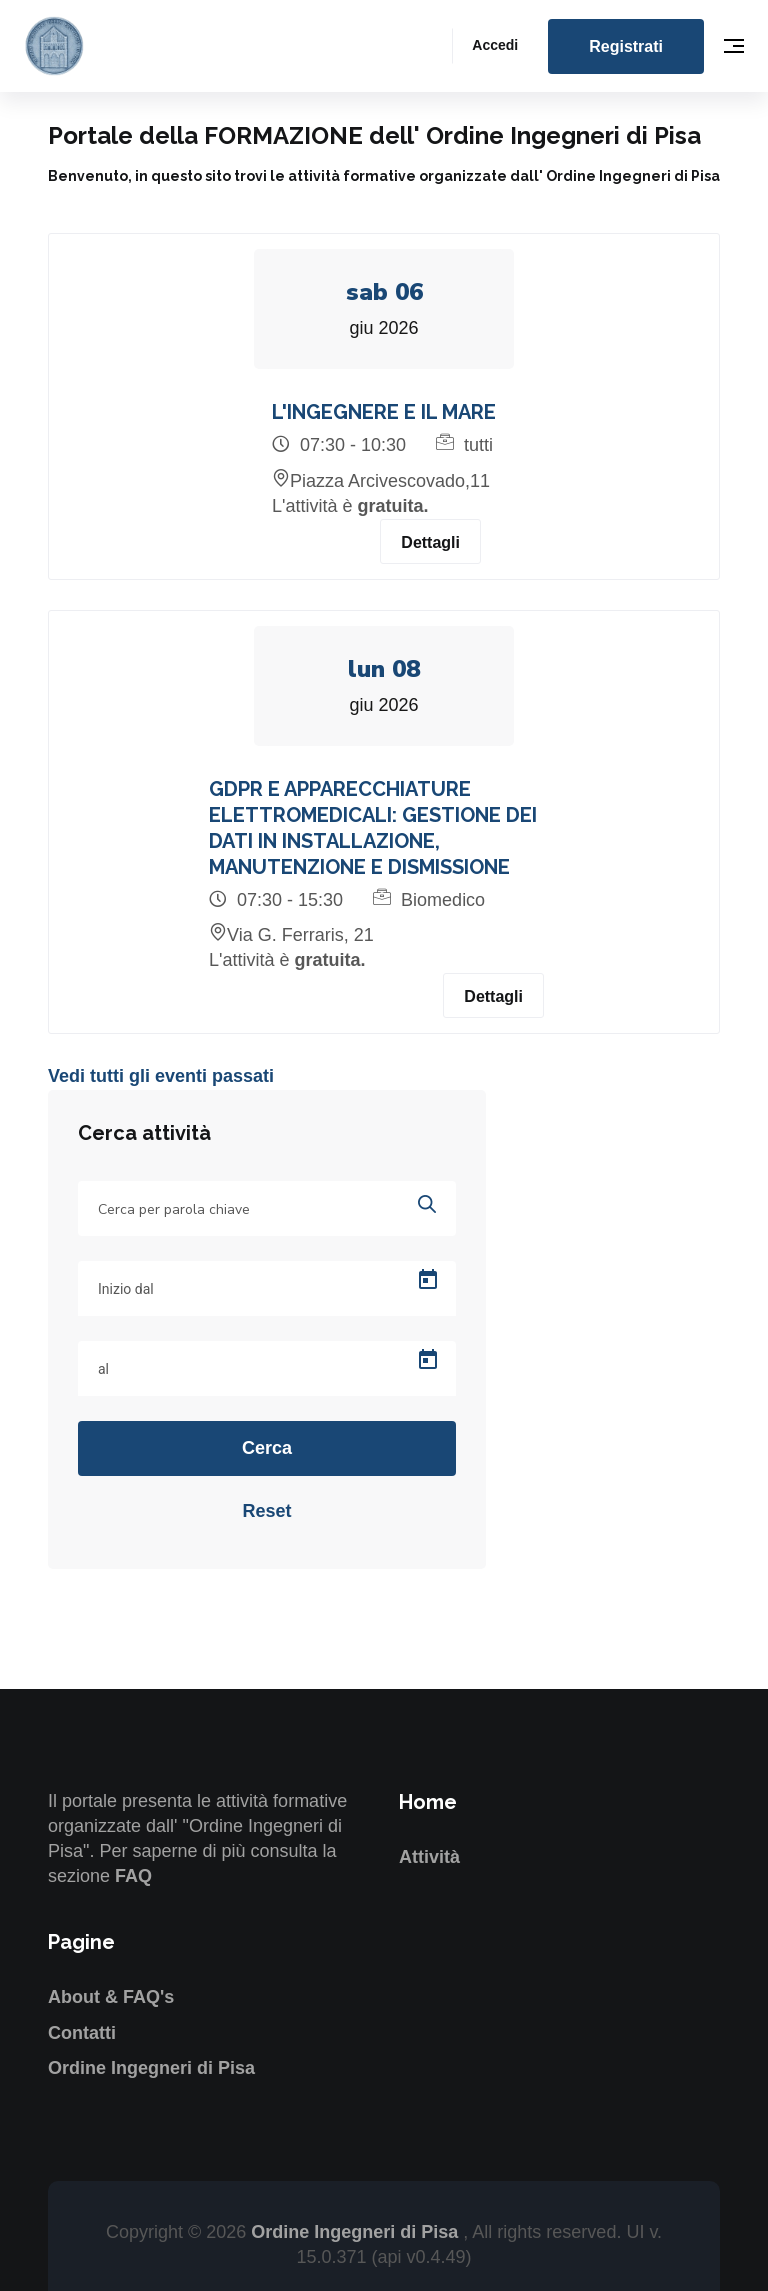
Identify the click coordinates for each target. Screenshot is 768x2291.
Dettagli (430, 542)
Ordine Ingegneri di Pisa (151, 2068)
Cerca (267, 1448)
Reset (266, 1511)
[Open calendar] (428, 1280)
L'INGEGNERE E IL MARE (384, 412)
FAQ (133, 1876)
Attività (429, 1857)
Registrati (626, 46)
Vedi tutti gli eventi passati (161, 1077)
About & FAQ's (111, 1997)
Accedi (495, 45)
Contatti (82, 2033)
